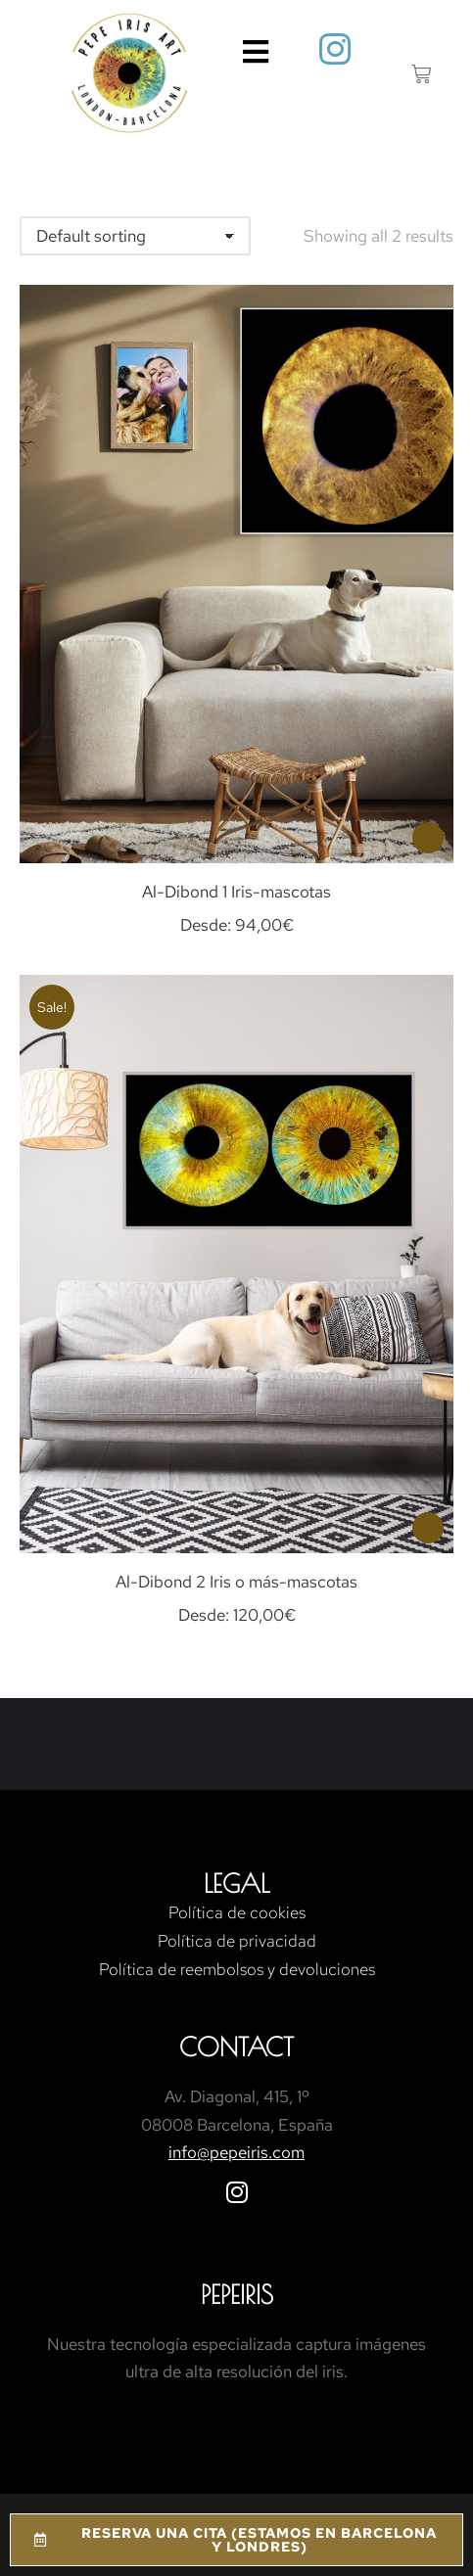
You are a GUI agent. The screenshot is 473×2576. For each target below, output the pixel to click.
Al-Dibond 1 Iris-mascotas (236, 891)
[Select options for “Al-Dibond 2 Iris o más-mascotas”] (428, 1527)
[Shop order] (135, 235)
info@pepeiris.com (236, 2152)
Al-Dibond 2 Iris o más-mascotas (236, 1581)
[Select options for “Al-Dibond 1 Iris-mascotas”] (428, 837)
